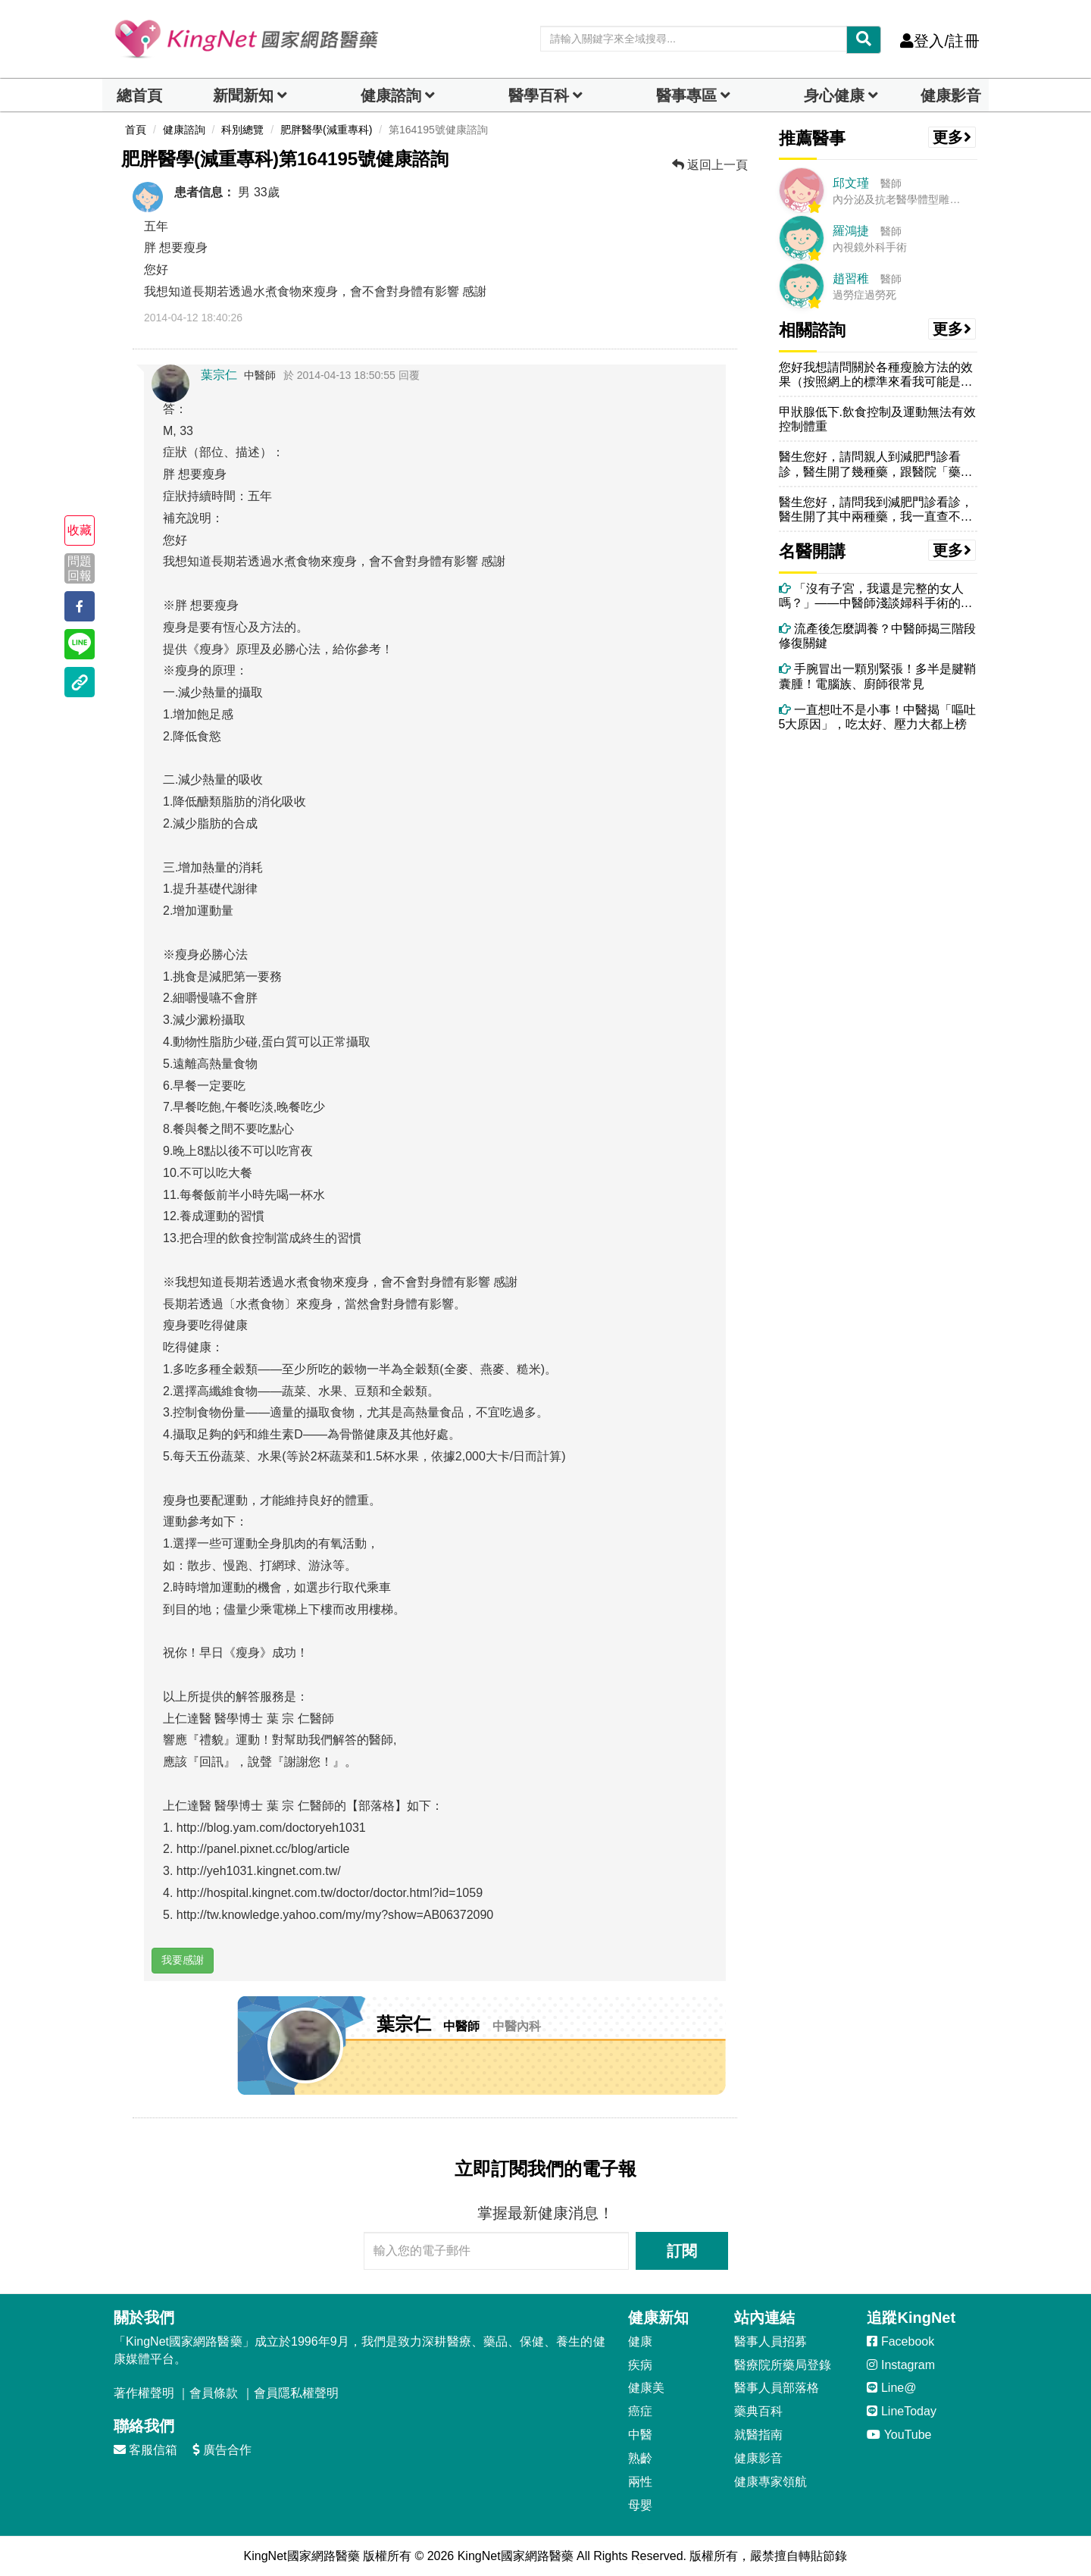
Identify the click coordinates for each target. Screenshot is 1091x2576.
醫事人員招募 (770, 2341)
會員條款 (213, 2393)
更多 (952, 137)
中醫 (640, 2434)
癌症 (640, 2411)
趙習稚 (851, 278)
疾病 (640, 2364)
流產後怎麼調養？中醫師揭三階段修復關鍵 (877, 635)
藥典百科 (758, 2411)
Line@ (891, 2387)
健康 (640, 2341)
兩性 (640, 2481)
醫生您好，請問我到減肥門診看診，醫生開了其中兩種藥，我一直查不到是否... (876, 510)
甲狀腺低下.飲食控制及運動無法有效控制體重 (877, 419)
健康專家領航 (770, 2481)
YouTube (899, 2434)
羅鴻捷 (851, 230)
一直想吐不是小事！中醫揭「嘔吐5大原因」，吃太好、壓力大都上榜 (877, 717)
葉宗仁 (219, 374)
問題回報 (79, 568)
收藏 (79, 530)
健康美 (646, 2387)
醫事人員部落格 (776, 2387)
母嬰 (640, 2505)
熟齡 (640, 2458)
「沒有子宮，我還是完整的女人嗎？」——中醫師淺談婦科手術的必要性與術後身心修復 (876, 596)
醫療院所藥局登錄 (782, 2364)
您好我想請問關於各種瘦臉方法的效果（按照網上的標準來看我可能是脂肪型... (876, 375)
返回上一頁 (710, 164)
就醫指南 (758, 2434)
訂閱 (682, 2251)
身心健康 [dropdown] (834, 95)
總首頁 (139, 95)
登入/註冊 (940, 41)
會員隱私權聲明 (296, 2393)
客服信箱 (145, 2449)
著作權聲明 (144, 2393)
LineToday (901, 2411)
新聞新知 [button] (243, 95)
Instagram (901, 2364)
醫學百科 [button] (538, 95)
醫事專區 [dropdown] (686, 95)
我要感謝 (182, 1960)
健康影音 (951, 95)
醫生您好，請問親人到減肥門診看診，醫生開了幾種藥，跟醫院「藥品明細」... (876, 464)
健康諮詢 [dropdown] (391, 95)
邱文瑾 (851, 183)
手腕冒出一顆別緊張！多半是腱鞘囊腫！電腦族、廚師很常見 (877, 676)
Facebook (900, 2341)
